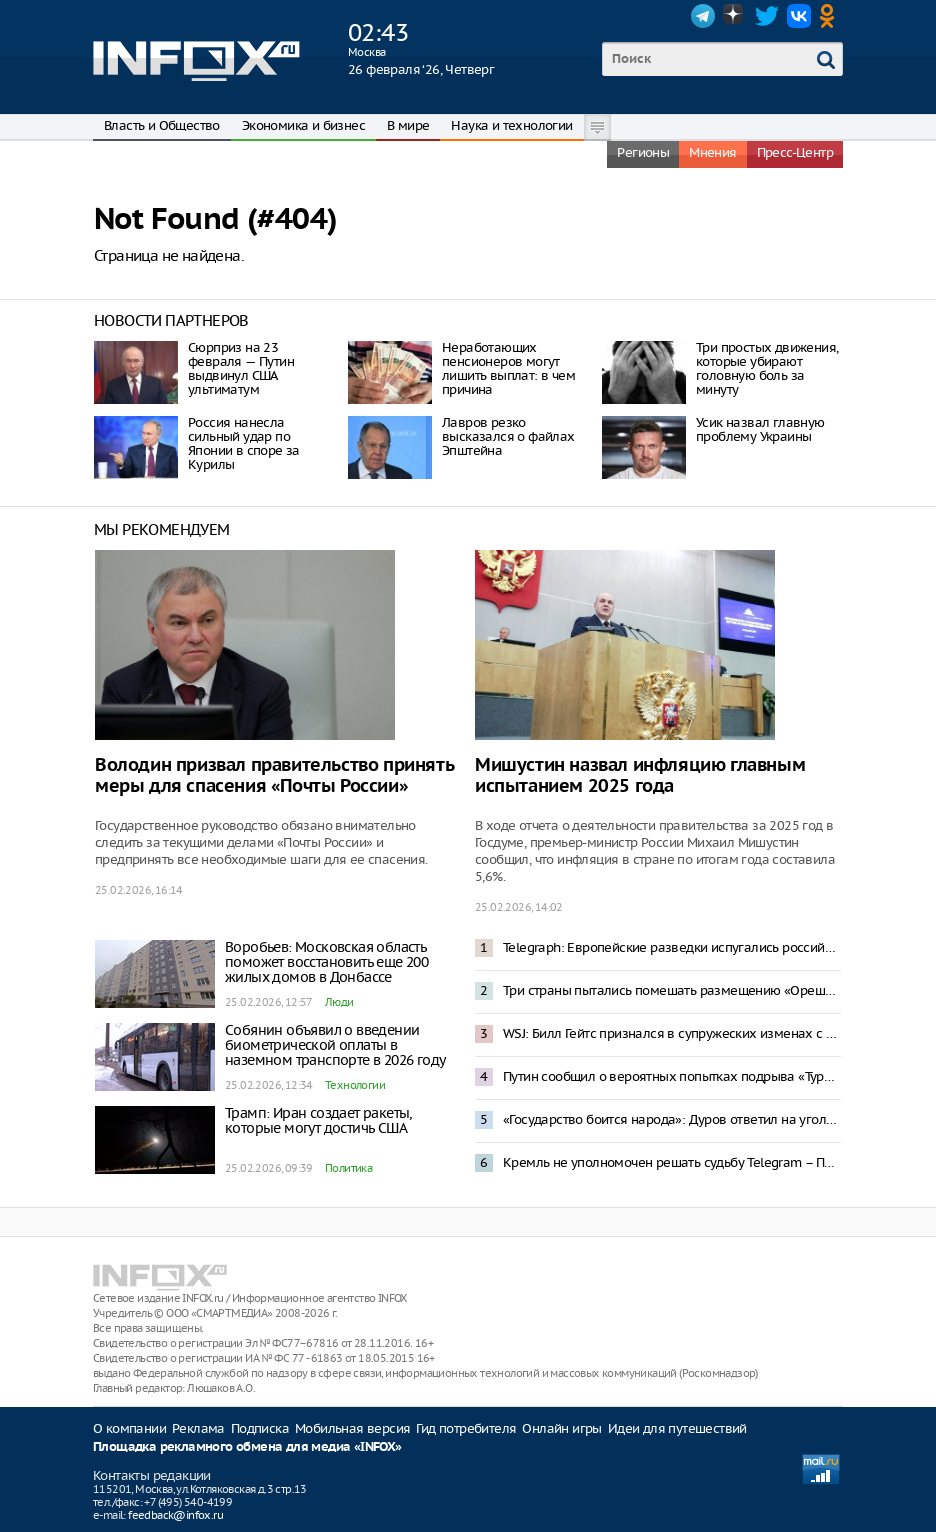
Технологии (355, 1085)
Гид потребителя (466, 1428)
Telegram (703, 16)
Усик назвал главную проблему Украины (760, 429)
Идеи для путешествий (677, 1428)
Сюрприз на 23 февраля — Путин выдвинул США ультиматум (241, 368)
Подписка (260, 1428)
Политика (348, 1168)
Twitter (767, 16)
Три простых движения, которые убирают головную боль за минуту (767, 368)
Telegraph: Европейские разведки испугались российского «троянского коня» (672, 947)
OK (831, 16)
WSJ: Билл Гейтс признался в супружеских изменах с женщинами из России (672, 1033)
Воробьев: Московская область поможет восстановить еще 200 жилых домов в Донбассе (326, 962)
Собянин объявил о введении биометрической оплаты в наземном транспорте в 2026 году (335, 1045)
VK (799, 16)
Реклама (198, 1428)
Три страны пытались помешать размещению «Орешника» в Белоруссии (672, 990)
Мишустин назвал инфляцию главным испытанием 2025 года (640, 776)
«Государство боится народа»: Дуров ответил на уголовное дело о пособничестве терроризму (672, 1119)
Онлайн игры (561, 1428)
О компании (129, 1428)
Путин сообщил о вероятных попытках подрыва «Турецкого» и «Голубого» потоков (672, 1076)
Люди (339, 1002)
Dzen (735, 16)
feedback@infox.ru (175, 1515)
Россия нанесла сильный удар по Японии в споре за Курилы (244, 443)
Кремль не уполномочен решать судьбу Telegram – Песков (672, 1162)
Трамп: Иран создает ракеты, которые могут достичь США (318, 1120)
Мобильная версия (352, 1428)
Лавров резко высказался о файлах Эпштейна (508, 436)
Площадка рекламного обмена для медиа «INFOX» (247, 1447)
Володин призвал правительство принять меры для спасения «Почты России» (274, 776)
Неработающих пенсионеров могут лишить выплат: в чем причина (508, 368)
